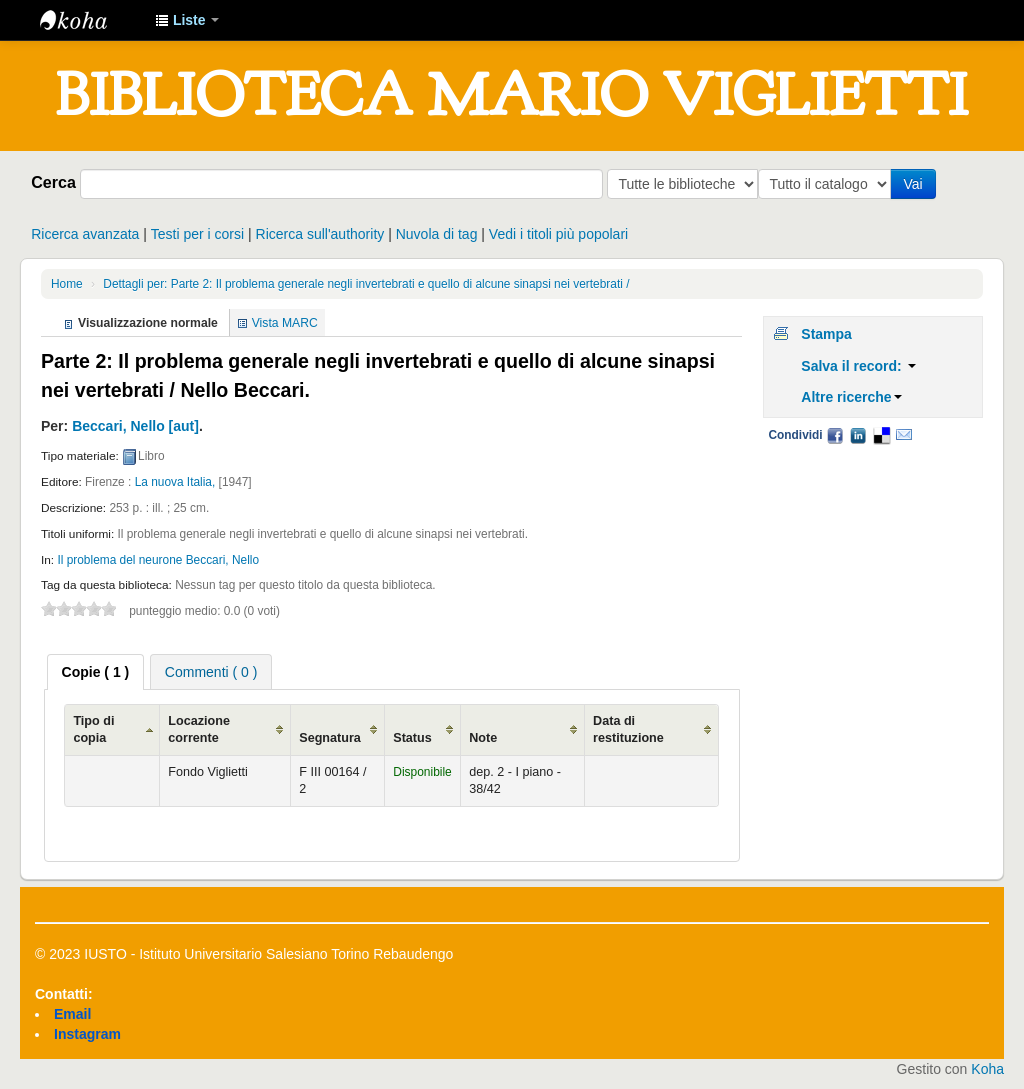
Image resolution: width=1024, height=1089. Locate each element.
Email (904, 435)
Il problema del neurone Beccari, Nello (158, 560)
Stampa (826, 334)
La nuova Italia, (175, 482)
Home (67, 284)
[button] (187, 20)
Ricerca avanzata (85, 234)
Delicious (881, 435)
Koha (987, 1069)
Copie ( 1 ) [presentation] (96, 672)
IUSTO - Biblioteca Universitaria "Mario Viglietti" (90, 20)
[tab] (96, 672)
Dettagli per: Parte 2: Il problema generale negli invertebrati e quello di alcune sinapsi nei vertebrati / (366, 284)
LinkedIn (858, 435)
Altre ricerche (851, 397)
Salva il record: (858, 366)
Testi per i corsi (197, 234)
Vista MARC (285, 323)
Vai (916, 184)
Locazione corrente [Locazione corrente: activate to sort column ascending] (199, 729)
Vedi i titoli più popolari (558, 234)
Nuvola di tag (437, 234)
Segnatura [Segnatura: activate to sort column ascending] (330, 738)
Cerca (53, 182)
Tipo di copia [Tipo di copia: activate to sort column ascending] (93, 729)
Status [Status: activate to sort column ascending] (412, 738)
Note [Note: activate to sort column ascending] (483, 738)
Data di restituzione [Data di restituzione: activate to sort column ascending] (628, 729)
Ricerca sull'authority (320, 234)
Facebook (835, 435)
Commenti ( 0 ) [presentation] (211, 672)
